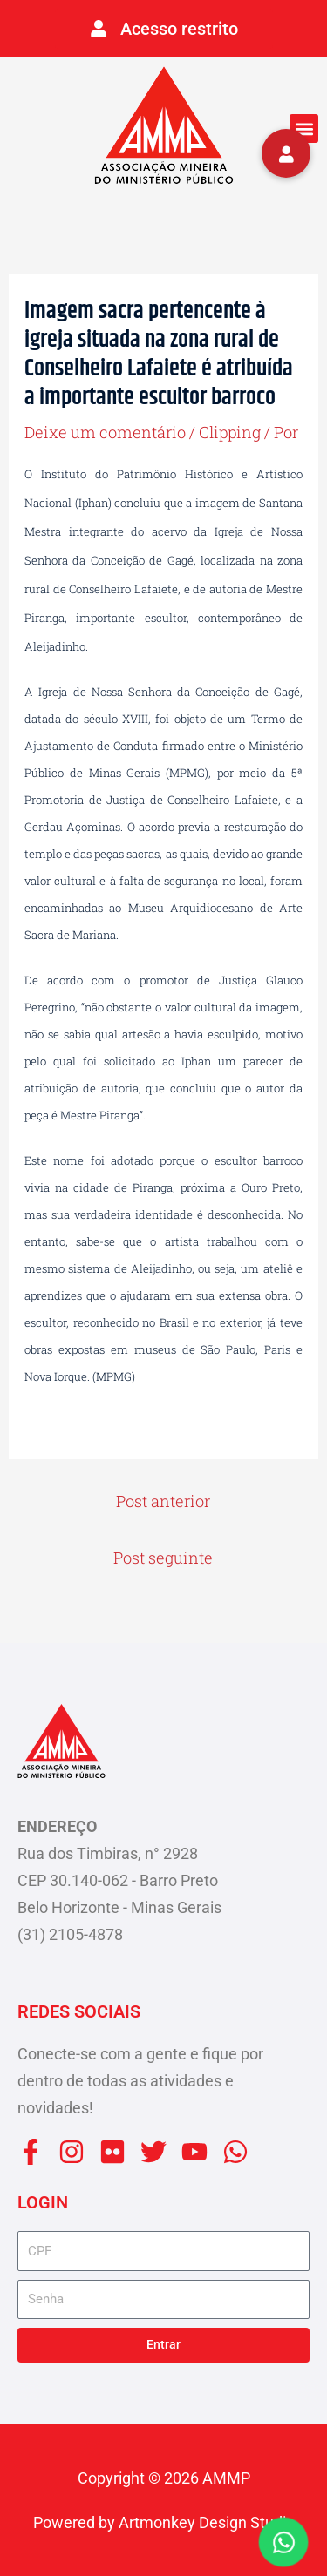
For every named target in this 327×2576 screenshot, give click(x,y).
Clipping (230, 432)
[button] (304, 128)
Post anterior (163, 1501)
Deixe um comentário (105, 432)
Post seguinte (163, 1557)
